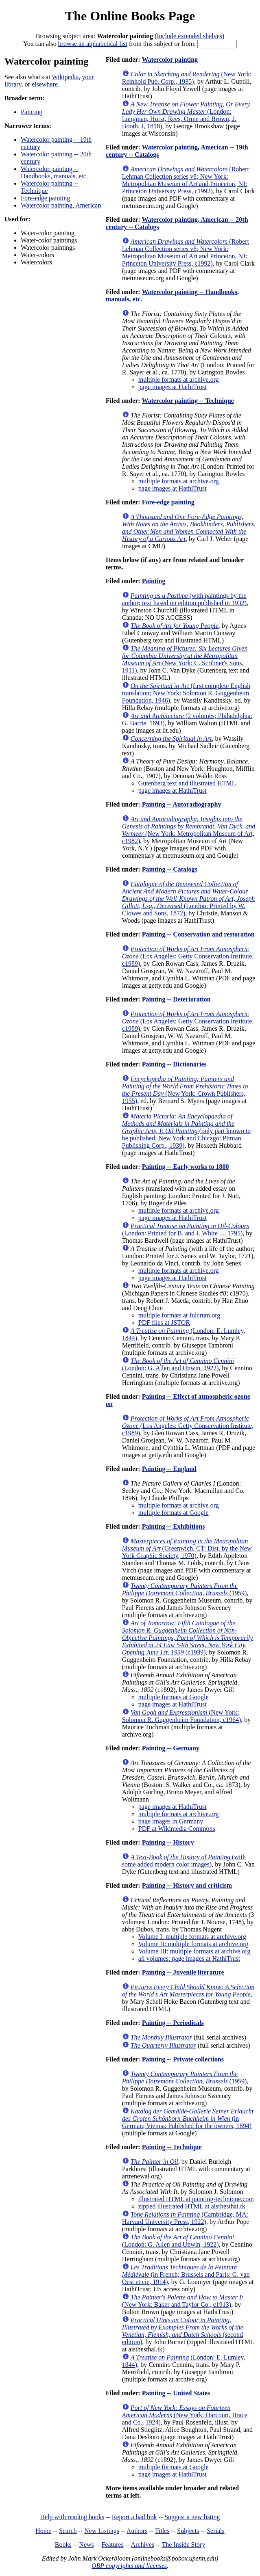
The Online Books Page (130, 16)
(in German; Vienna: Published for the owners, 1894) (187, 2118)
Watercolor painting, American (61, 205)
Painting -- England (169, 1468)
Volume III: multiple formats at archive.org (194, 1951)
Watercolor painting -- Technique (188, 400)
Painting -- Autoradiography (181, 804)
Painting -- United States (176, 2393)
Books (63, 2544)
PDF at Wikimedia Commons (176, 1828)
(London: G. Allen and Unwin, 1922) (178, 1364)
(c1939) (187, 1638)
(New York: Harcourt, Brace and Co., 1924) (184, 2415)
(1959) (184, 1589)
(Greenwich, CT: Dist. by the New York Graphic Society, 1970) (187, 1548)
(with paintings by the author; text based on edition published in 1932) (184, 599)
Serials (216, 2530)
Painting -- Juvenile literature (183, 1972)
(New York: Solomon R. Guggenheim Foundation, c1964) (181, 1716)
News (86, 2544)
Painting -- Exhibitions (173, 1526)
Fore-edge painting (45, 198)
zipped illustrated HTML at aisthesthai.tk (191, 2206)
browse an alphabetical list (92, 43)
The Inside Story (183, 2544)
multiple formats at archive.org (178, 379)
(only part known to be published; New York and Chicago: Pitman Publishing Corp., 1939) (186, 1131)
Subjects (188, 2530)
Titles (162, 2530)
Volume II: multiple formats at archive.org (193, 1943)
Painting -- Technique (172, 2146)
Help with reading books (72, 2516)
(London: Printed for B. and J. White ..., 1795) (185, 1229)
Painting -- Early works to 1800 (185, 1166)
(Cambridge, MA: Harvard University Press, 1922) (185, 2218)
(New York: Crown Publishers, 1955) (185, 1089)
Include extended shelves (189, 35)
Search (68, 2530)
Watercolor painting (170, 59)
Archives (142, 2544)
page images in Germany (170, 1821)
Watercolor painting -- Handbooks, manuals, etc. (54, 172)
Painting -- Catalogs (169, 869)
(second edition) (182, 2330)
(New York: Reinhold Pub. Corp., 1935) (186, 78)
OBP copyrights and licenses (129, 2565)
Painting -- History (168, 1842)
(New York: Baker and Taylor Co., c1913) (182, 2301)
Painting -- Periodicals (173, 2022)
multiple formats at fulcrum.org (179, 1315)
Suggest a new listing (192, 2516)
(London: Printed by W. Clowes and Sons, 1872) (188, 898)
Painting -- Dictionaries (174, 1064)
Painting (31, 111)
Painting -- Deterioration (176, 999)
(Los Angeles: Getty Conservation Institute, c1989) (188, 956)
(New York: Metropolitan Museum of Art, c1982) (189, 829)
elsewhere (45, 84)
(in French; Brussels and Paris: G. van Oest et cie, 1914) (186, 2274)
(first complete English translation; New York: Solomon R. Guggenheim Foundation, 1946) (186, 693)
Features (112, 2544)
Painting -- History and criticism (187, 1885)
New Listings (101, 2530)
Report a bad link (134, 2516)
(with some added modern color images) (184, 1861)
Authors (137, 2530)
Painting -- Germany (170, 1748)
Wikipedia (65, 77)
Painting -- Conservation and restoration (198, 934)
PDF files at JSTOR (164, 1322)
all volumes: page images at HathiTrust (189, 1958)
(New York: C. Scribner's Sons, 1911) (185, 659)
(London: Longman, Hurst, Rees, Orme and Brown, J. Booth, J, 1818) (186, 115)
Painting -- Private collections (183, 2059)
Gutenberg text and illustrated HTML (187, 783)
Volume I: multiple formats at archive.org (192, 1936)
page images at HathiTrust (172, 386)
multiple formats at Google (173, 1512)
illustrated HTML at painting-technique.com (196, 2198)
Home (43, 2530)
